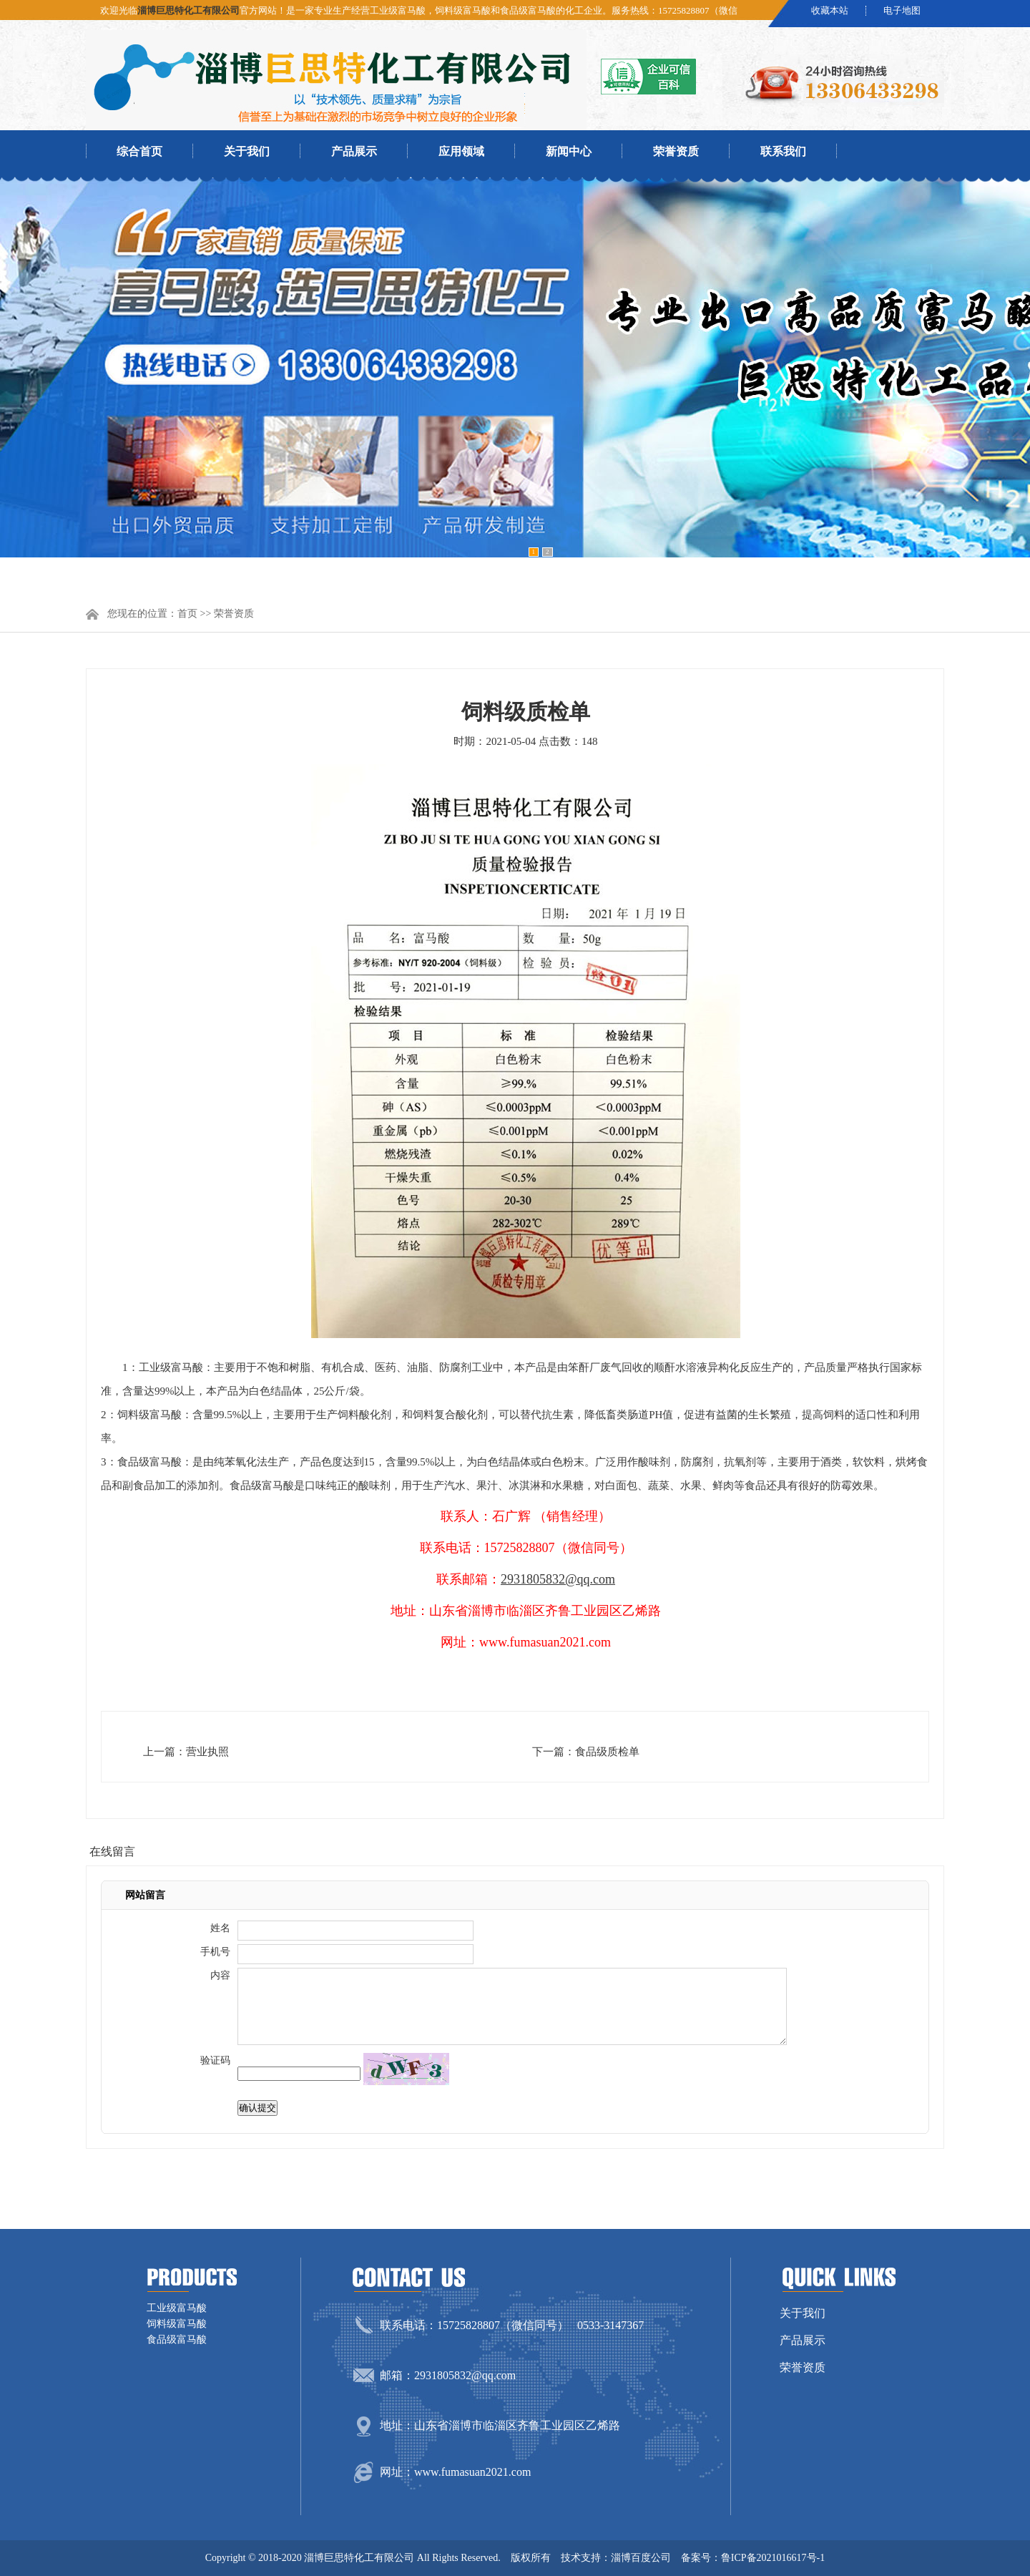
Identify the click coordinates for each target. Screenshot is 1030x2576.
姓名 (220, 1928)
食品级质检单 (607, 1751)
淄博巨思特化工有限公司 (188, 10)
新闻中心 (569, 151)
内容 (220, 1975)
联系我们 (783, 151)
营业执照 (207, 1751)
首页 (187, 613)
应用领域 (461, 151)
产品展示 (354, 151)
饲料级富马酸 (177, 2323)
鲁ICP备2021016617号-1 (773, 2557)
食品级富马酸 (177, 2339)
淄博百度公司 (641, 2557)
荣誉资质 (676, 151)
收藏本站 (829, 11)
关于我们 (247, 151)
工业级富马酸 (177, 2308)
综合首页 (139, 151)
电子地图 (902, 11)
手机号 (215, 1951)
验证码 (215, 2060)
